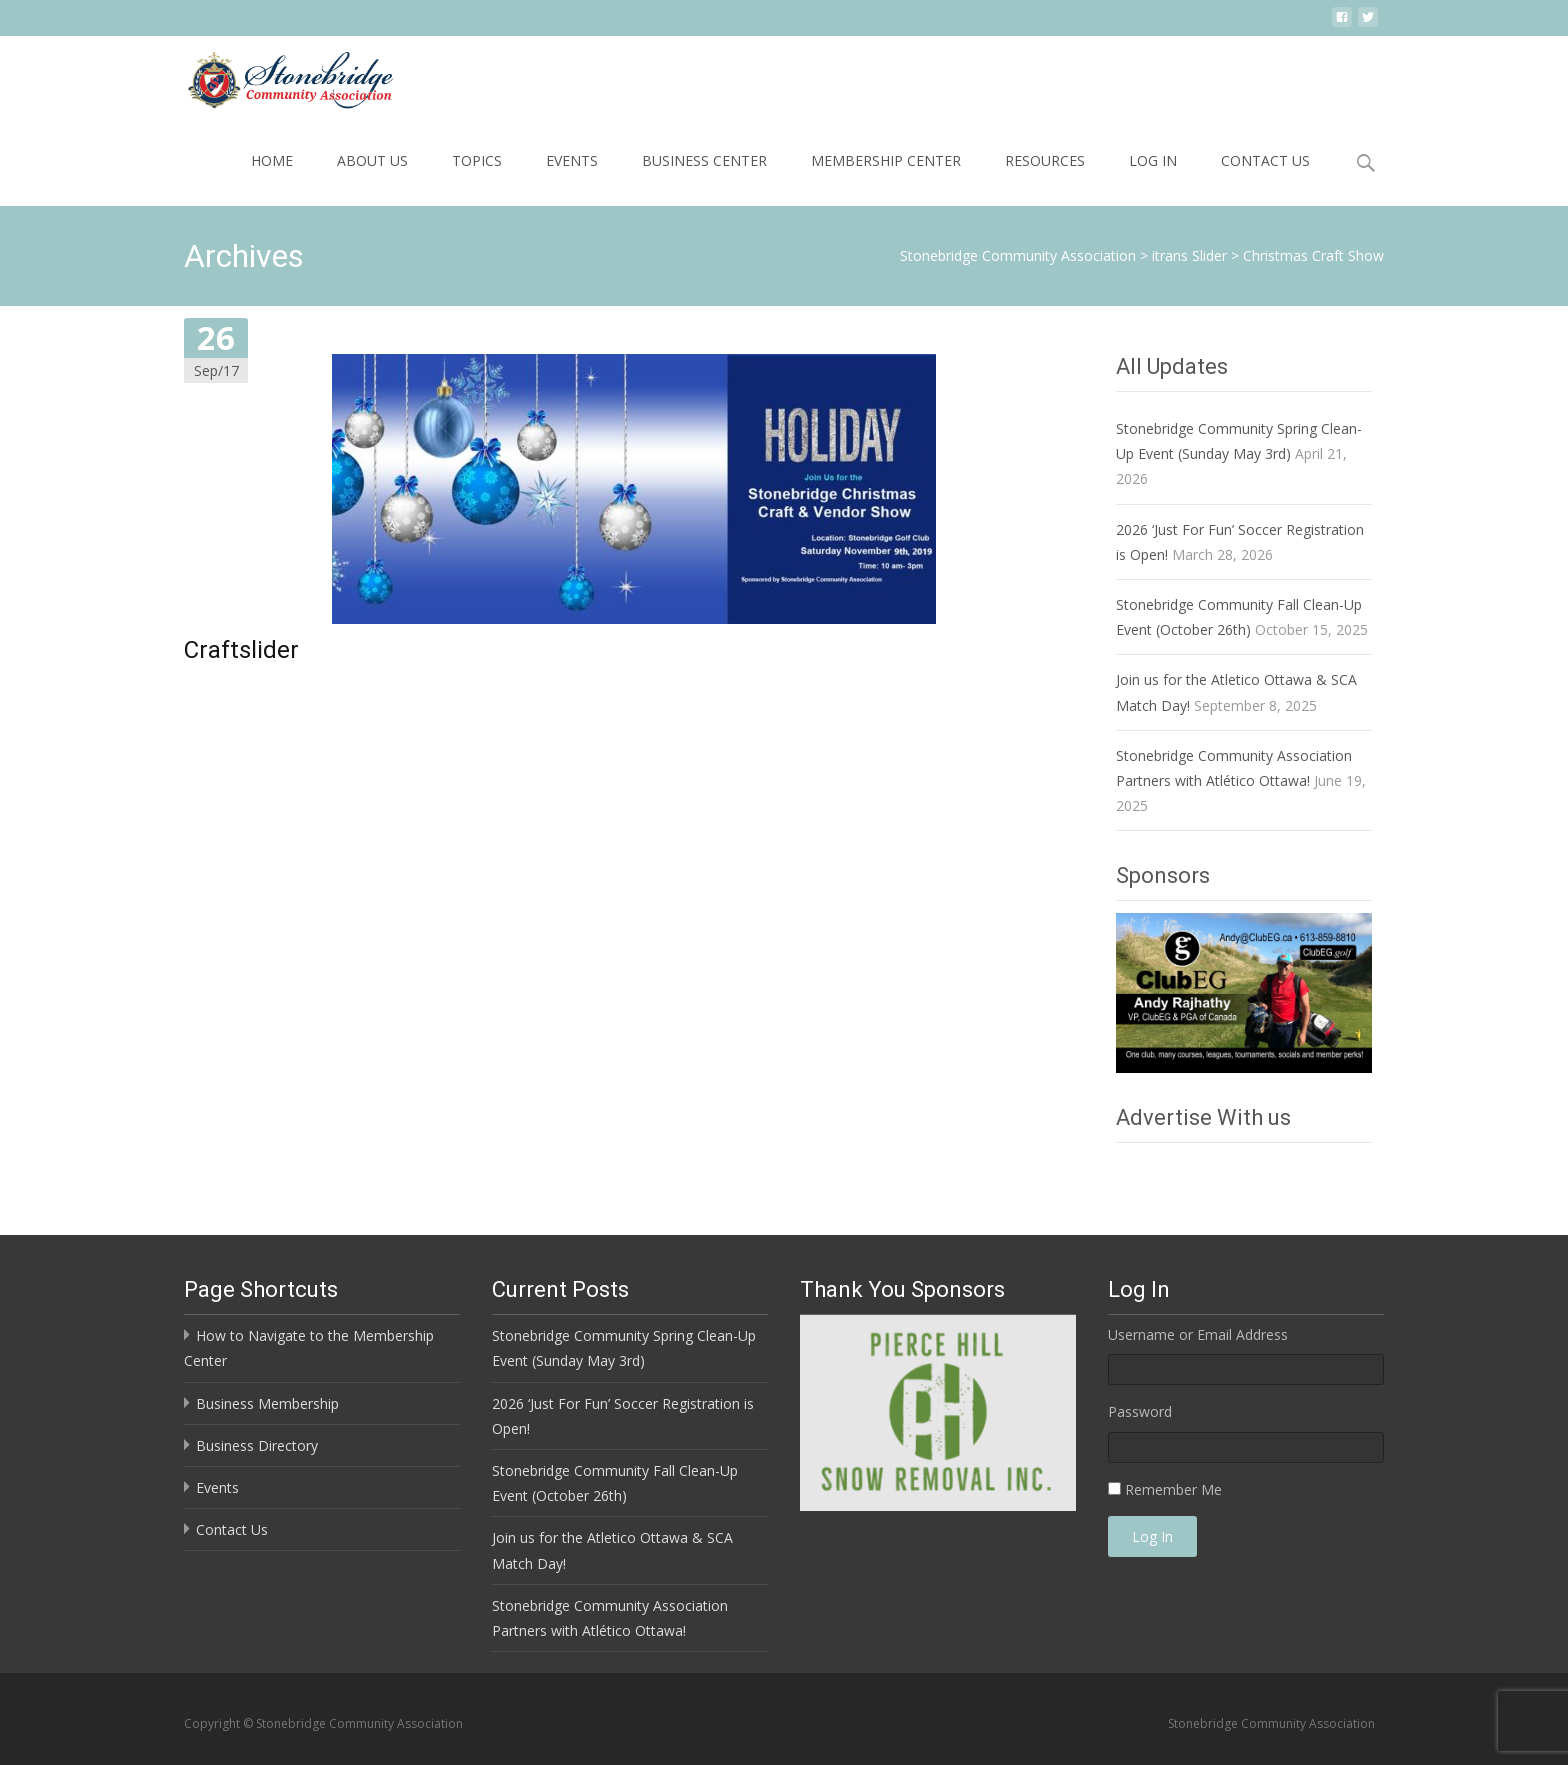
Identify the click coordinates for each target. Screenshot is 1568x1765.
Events (572, 160)
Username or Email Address (1198, 1334)
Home (272, 160)
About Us (372, 160)
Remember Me (1173, 1489)
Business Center (704, 160)
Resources (1045, 160)
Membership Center (886, 160)
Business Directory (257, 1445)
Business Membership (267, 1403)
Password (1140, 1411)
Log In (1153, 160)
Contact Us (1265, 160)
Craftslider (241, 650)
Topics (477, 160)
